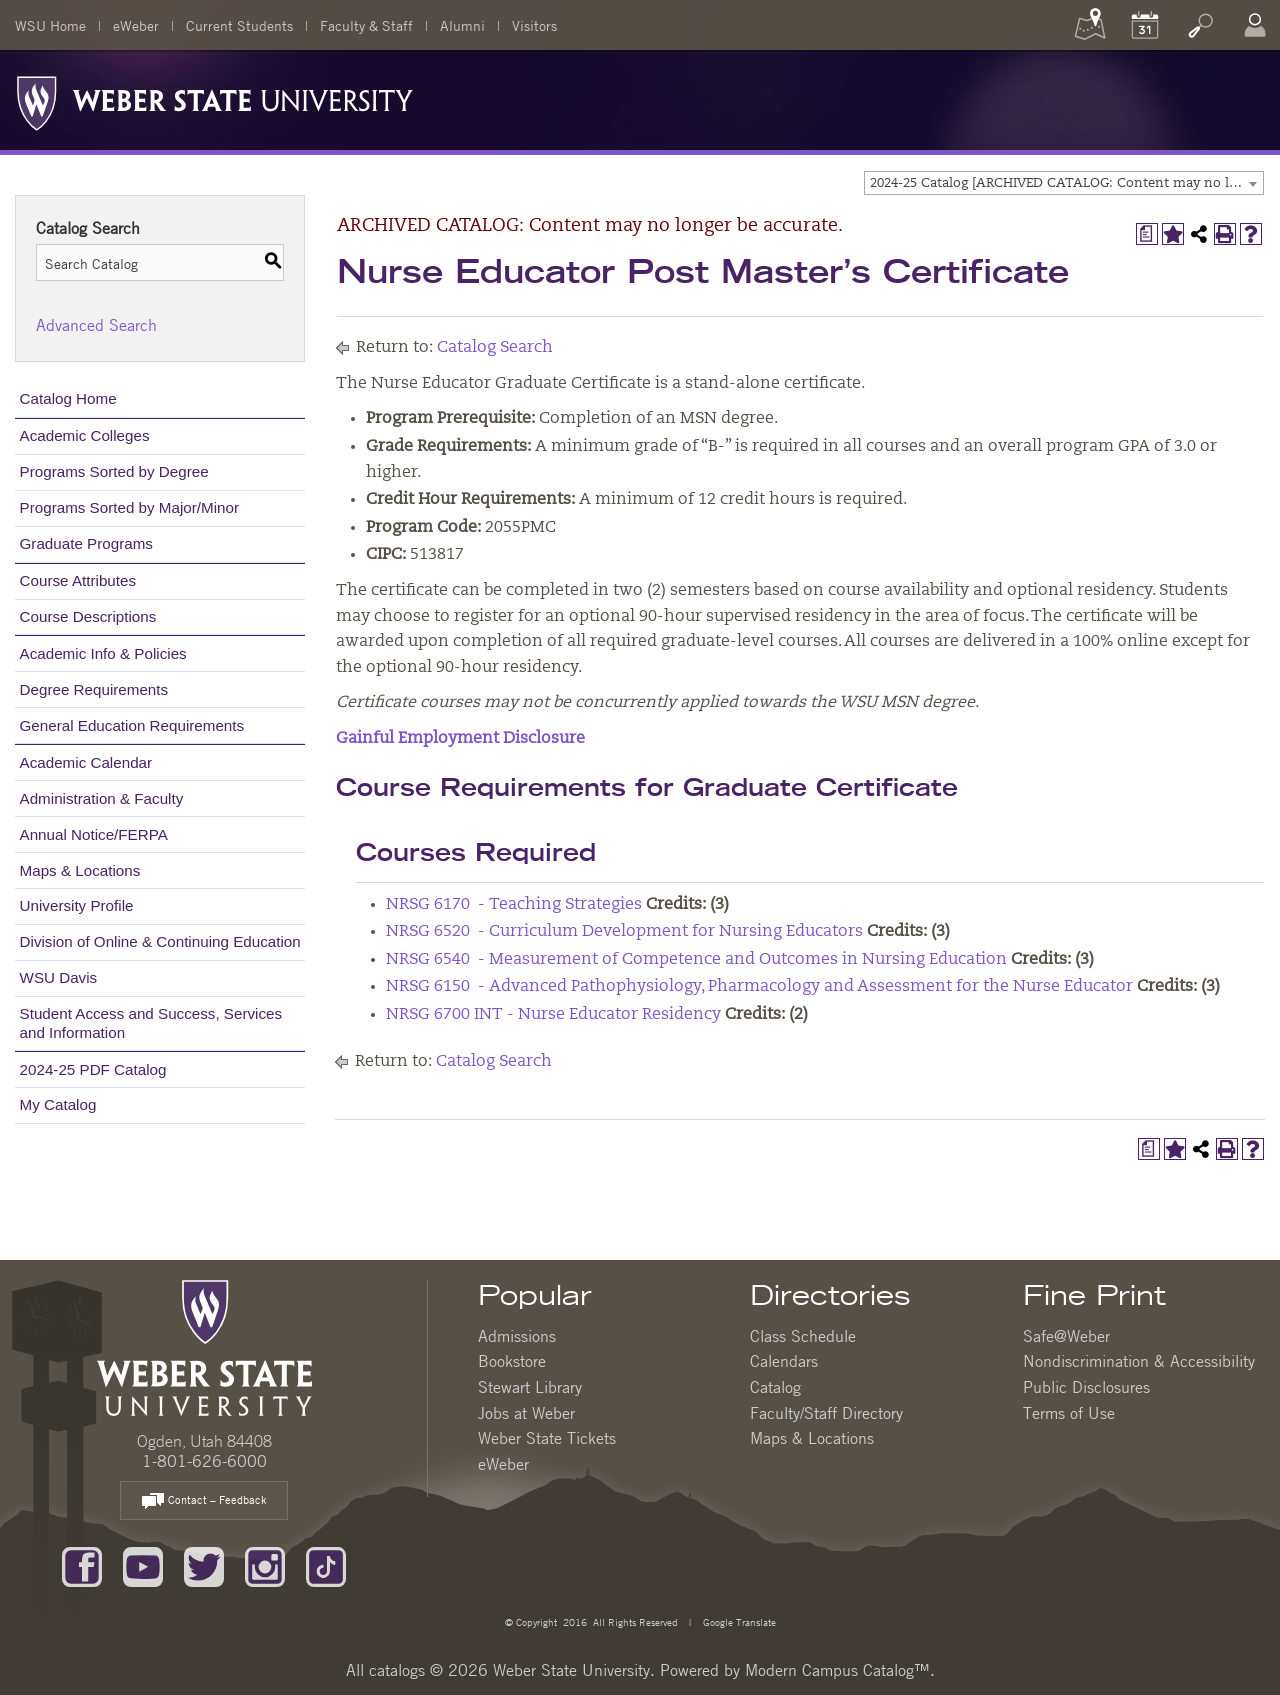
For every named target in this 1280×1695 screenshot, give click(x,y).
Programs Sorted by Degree (114, 471)
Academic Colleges (85, 435)
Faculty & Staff (366, 25)
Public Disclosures (1086, 1387)
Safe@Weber (1066, 1336)
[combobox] (1064, 183)
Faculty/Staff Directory (826, 1413)
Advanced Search (96, 325)
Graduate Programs (86, 543)
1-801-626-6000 (204, 1461)
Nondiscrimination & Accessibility (1139, 1361)
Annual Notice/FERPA (94, 834)
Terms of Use (1069, 1413)
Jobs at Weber (526, 1413)
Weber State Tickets (547, 1438)
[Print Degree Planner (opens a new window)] (1147, 234)
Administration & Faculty (102, 798)
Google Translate (738, 1621)
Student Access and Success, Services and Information (151, 1022)
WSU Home (50, 25)
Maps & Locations (80, 870)
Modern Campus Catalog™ (837, 1670)
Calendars (784, 1361)
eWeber (136, 25)
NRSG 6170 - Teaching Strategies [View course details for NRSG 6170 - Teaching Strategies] (514, 905)
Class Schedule (803, 1336)
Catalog (775, 1387)
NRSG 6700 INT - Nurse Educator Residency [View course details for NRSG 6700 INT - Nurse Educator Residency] (553, 1015)
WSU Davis (59, 977)
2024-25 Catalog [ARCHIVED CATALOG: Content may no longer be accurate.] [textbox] (1066, 183)
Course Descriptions (88, 616)
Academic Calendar (86, 762)
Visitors (534, 25)
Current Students (239, 25)
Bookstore (512, 1361)
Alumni (462, 25)
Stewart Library (530, 1387)
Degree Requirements (94, 689)
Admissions (517, 1336)
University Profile (77, 905)
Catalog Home (68, 398)
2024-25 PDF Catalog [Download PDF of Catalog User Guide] (93, 1069)
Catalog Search (495, 348)
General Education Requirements (132, 725)
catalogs (397, 1670)
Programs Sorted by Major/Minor (129, 507)
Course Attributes (78, 580)
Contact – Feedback (204, 1501)
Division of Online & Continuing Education (160, 941)
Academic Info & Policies (103, 653)
